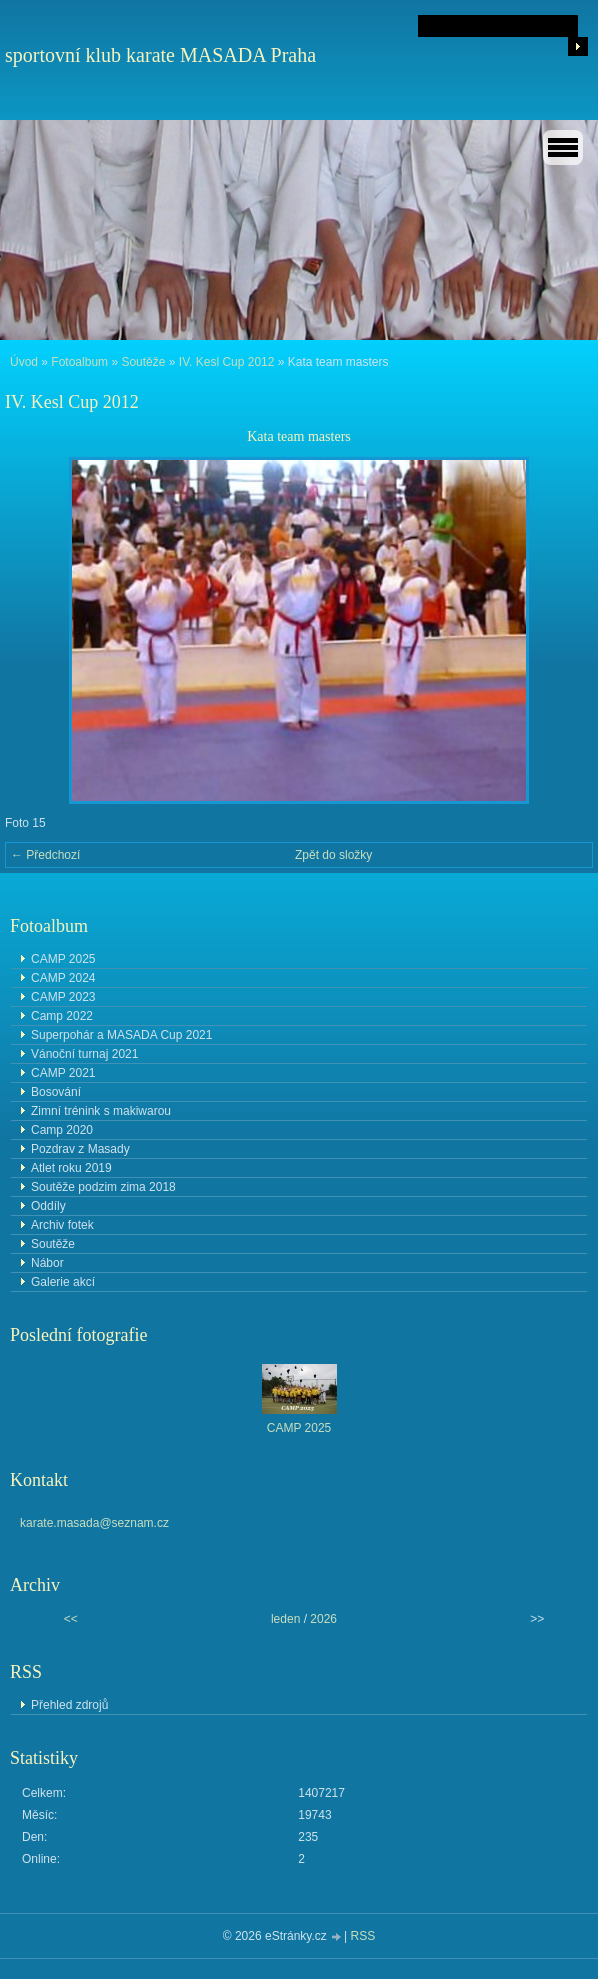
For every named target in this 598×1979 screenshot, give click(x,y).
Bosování (56, 1092)
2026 (323, 1619)
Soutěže (143, 362)
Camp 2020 (62, 1130)
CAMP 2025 (63, 959)
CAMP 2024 (63, 978)
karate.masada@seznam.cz (94, 1523)
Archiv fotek (62, 1225)
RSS (363, 1936)
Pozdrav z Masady (80, 1149)
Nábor (47, 1263)
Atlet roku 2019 (71, 1168)
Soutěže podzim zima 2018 (103, 1187)
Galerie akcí (63, 1282)
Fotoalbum (79, 362)
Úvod (24, 362)
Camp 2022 (62, 1016)
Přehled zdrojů (69, 1705)
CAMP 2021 (63, 1073)
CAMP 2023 (63, 997)
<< (71, 1619)
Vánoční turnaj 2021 (84, 1054)
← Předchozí (45, 855)
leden (285, 1619)
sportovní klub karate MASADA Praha (160, 55)
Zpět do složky (333, 855)
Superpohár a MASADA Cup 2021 (121, 1035)
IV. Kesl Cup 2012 (227, 362)
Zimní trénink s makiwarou (101, 1111)
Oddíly (48, 1206)
